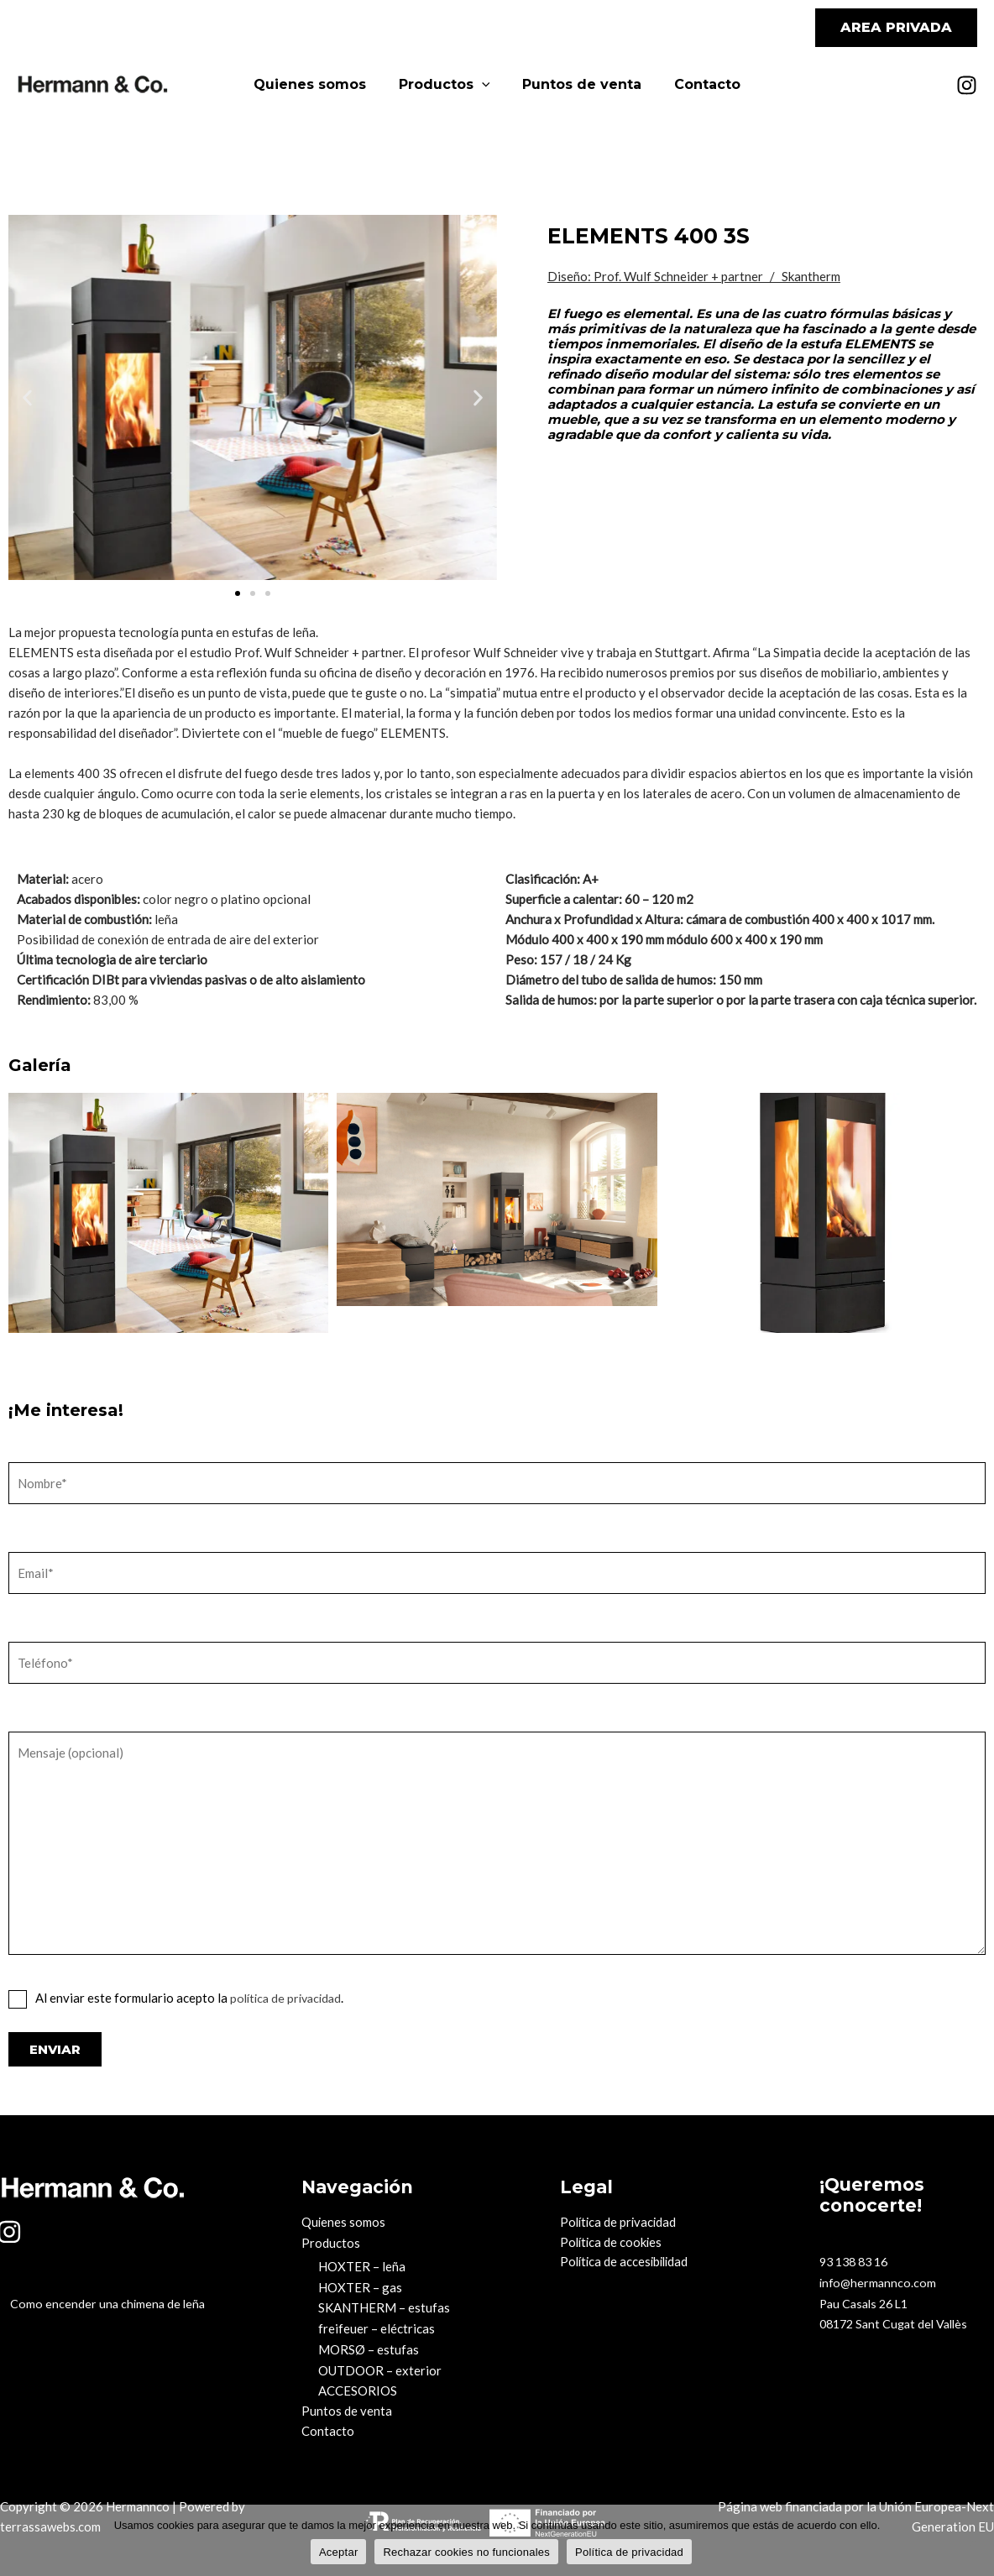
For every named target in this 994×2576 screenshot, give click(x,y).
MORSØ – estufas (368, 2346)
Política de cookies (612, 2242)
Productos (447, 84)
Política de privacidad (620, 2222)
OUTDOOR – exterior (380, 2367)
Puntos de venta (579, 84)
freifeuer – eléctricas (376, 2326)
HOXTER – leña (361, 2266)
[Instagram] (966, 85)
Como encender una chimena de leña (99, 2304)
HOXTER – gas (360, 2286)
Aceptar (338, 2551)
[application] (484, 84)
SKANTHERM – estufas (384, 2306)
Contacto (699, 84)
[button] (896, 27)
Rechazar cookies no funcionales (466, 2551)
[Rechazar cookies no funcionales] (973, 2540)
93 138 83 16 (857, 2261)
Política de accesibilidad (626, 2262)
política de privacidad (289, 1997)
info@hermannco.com (879, 2281)
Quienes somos (318, 84)
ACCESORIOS (357, 2387)
